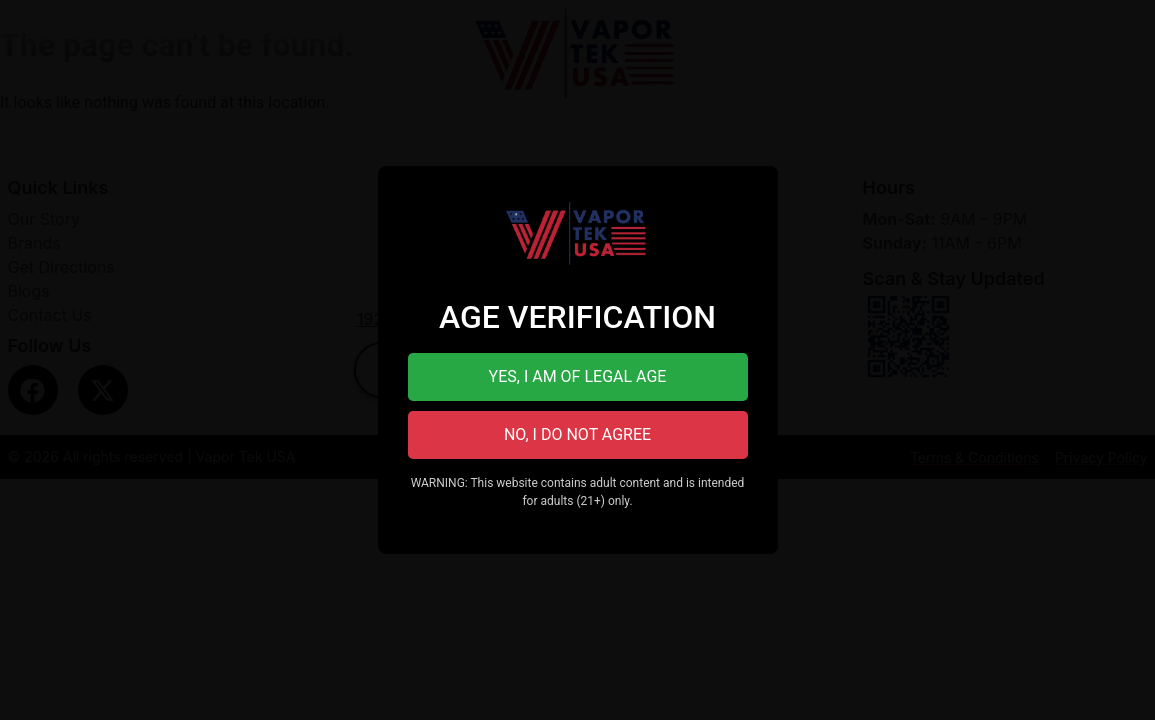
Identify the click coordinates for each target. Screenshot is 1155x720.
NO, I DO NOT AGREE (577, 434)
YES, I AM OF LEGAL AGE (578, 376)
